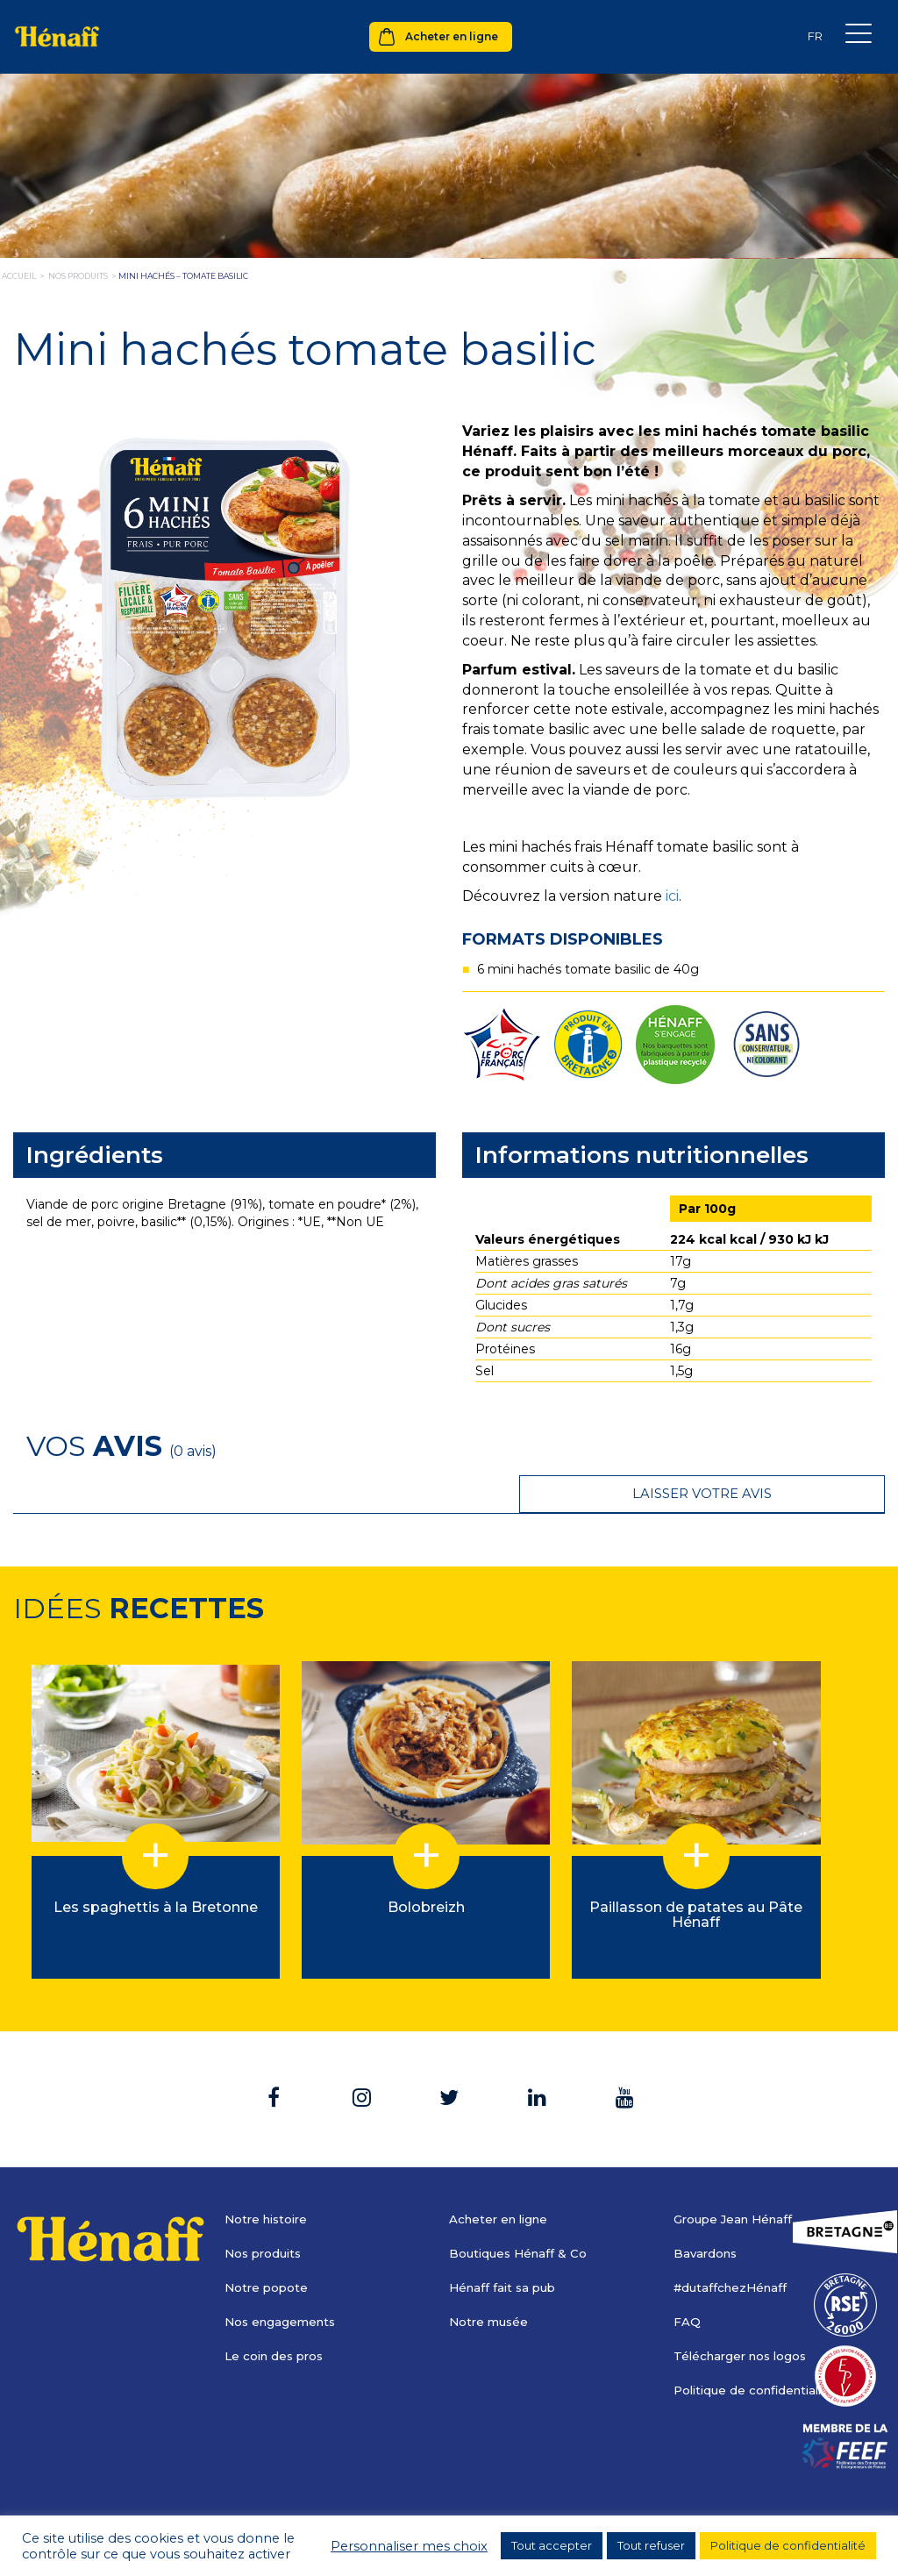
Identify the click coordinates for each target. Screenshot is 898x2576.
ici (672, 896)
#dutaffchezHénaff (734, 2250)
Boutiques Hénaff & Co (521, 2215)
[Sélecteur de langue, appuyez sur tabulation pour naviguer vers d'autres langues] (814, 36)
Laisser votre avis (775, 1445)
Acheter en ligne (451, 36)
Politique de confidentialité (759, 2352)
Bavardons (707, 2215)
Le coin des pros (277, 2318)
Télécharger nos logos (744, 2318)
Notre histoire (269, 2181)
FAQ (687, 2284)
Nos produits (265, 2215)
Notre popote (267, 2250)
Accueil (19, 276)
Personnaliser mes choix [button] (409, 2546)
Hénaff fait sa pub (505, 2250)
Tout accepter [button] (551, 2545)
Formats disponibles (562, 939)
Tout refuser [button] (651, 2545)
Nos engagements (283, 2284)
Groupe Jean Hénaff (737, 2181)
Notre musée (490, 2284)
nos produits (78, 276)
